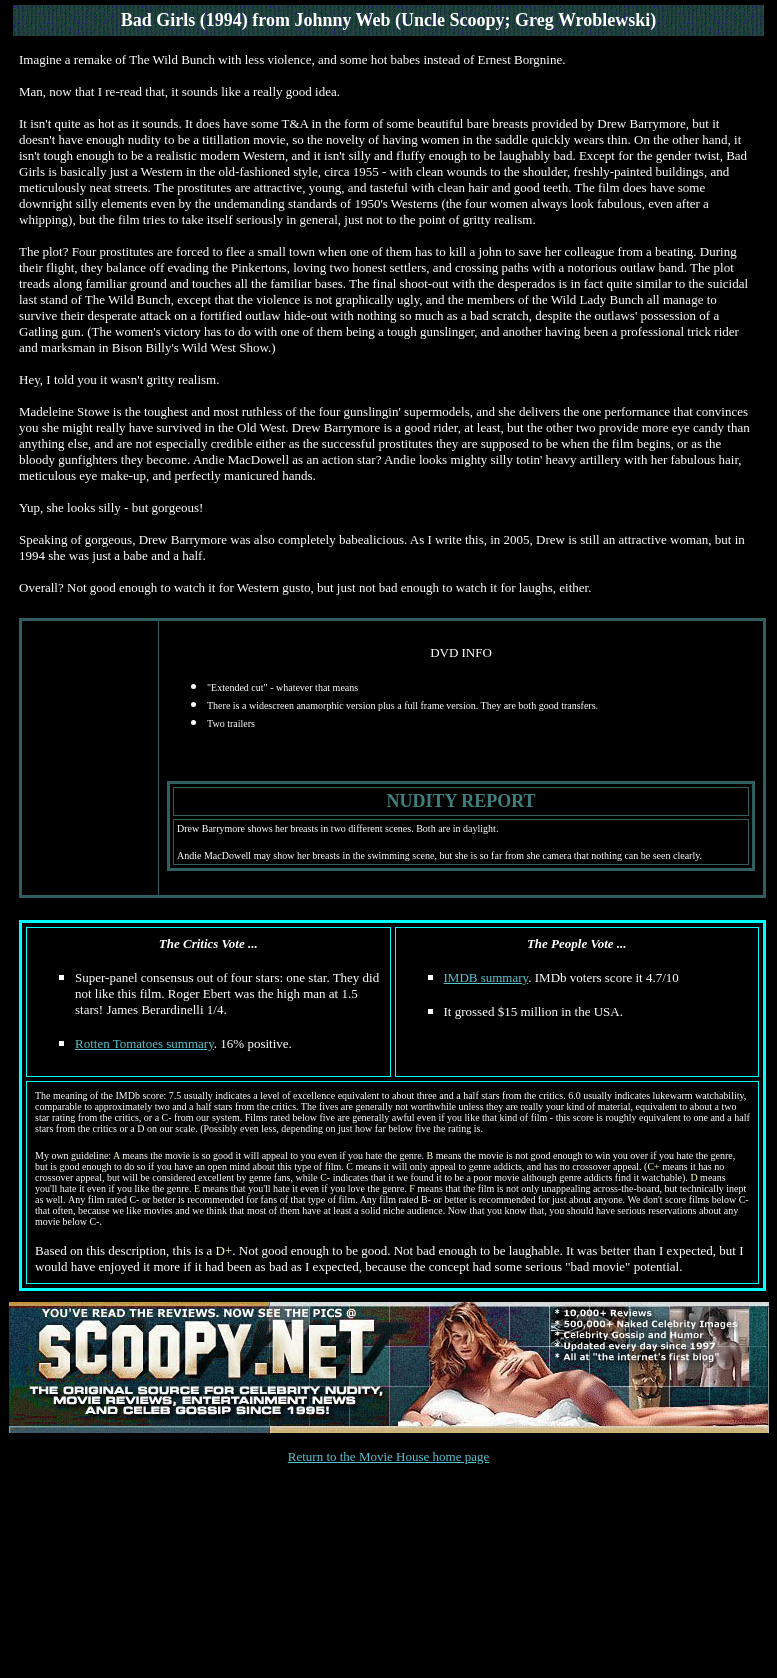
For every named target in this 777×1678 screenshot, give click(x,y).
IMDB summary (486, 977)
